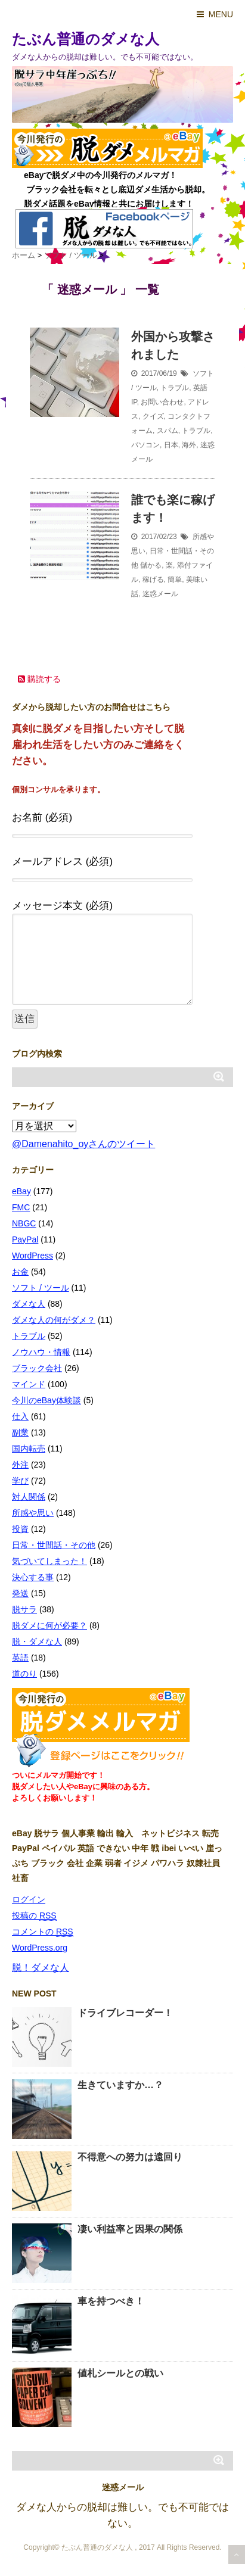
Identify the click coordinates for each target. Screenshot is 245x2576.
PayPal (25, 1239)
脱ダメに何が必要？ (49, 1625)
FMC (21, 1207)
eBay (21, 1191)
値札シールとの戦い (120, 2373)
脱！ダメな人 (40, 1968)
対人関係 (28, 1497)
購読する (39, 679)
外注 (20, 1464)
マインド (28, 1384)
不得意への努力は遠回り (129, 2157)
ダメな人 (28, 1304)
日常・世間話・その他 (53, 1545)
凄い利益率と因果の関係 (129, 2229)
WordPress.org (39, 1947)
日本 (171, 445)
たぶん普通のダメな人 (85, 39)
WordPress (32, 1255)
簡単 (175, 579)
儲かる (151, 565)
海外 (189, 445)
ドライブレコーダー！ (125, 2013)
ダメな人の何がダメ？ (53, 1320)
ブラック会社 (37, 1368)
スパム (167, 430)
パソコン (145, 445)
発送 (20, 1593)
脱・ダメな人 (37, 1641)
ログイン (28, 1899)
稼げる (153, 579)
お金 (20, 1271)
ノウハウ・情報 (41, 1352)
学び (20, 1480)
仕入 (20, 1416)
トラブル (174, 388)
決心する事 (33, 1577)
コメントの (42, 1932)
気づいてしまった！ (49, 1561)
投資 (20, 1529)
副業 (20, 1432)
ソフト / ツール (40, 1287)
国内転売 (28, 1448)
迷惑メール (160, 594)
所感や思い (33, 1513)
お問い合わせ (162, 402)
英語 (200, 388)
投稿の (34, 1916)
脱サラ (24, 1609)
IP (134, 402)
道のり (24, 1673)
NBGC (24, 1223)
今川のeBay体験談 (46, 1400)
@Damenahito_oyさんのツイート (83, 1144)
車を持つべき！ (110, 2301)
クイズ (153, 416)
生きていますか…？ (120, 2085)
